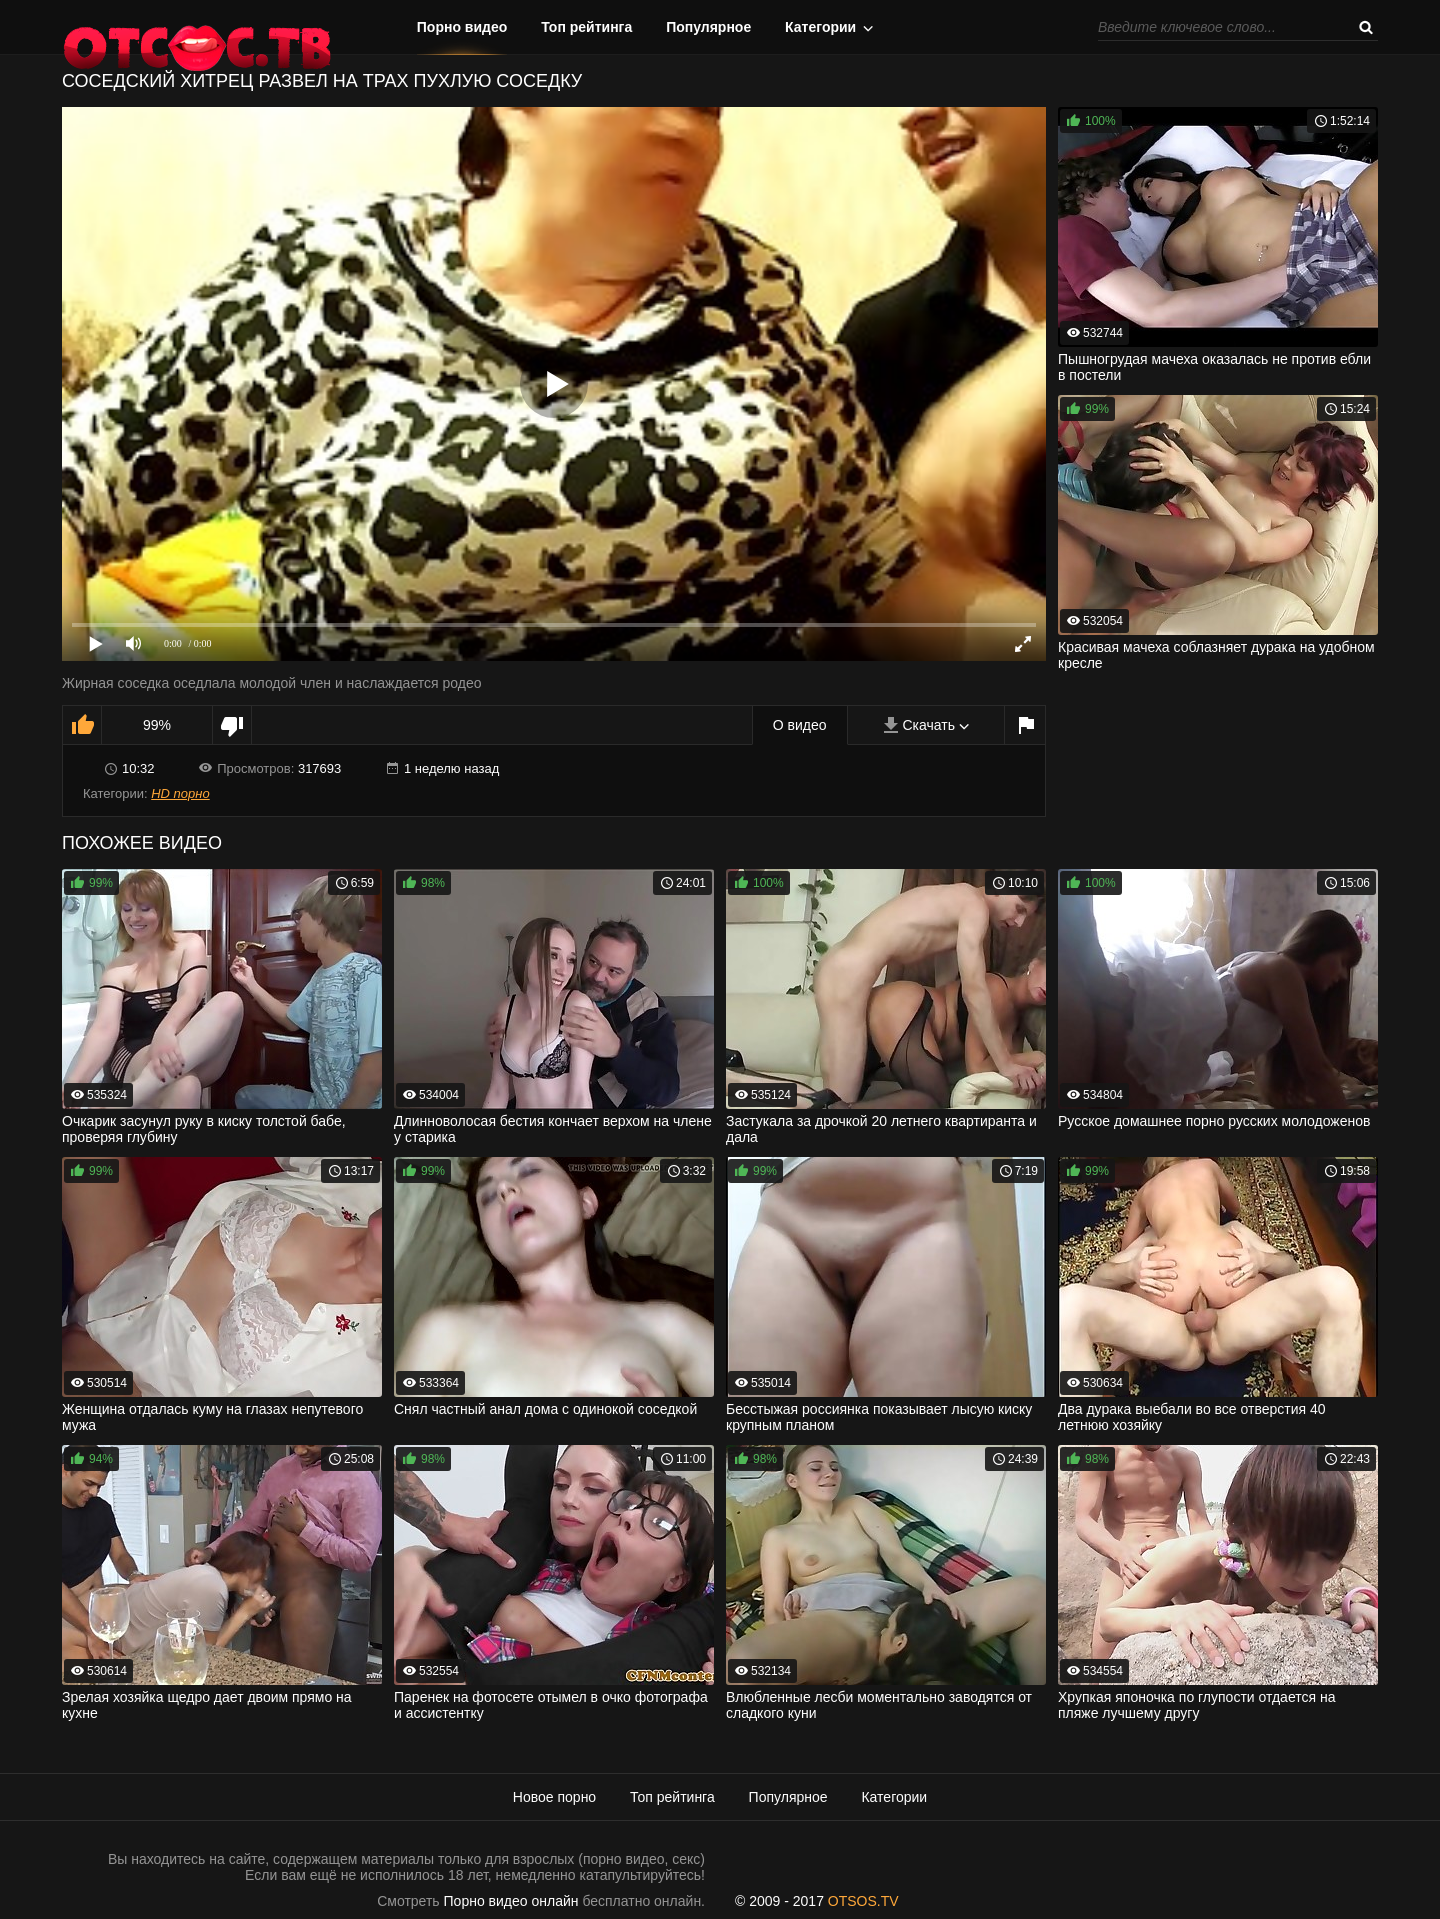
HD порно (180, 793)
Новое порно (554, 1797)
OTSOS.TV (863, 1901)
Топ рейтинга (586, 27)
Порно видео (462, 27)
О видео (800, 725)
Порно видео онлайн (511, 1901)
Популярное (708, 27)
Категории (820, 27)
